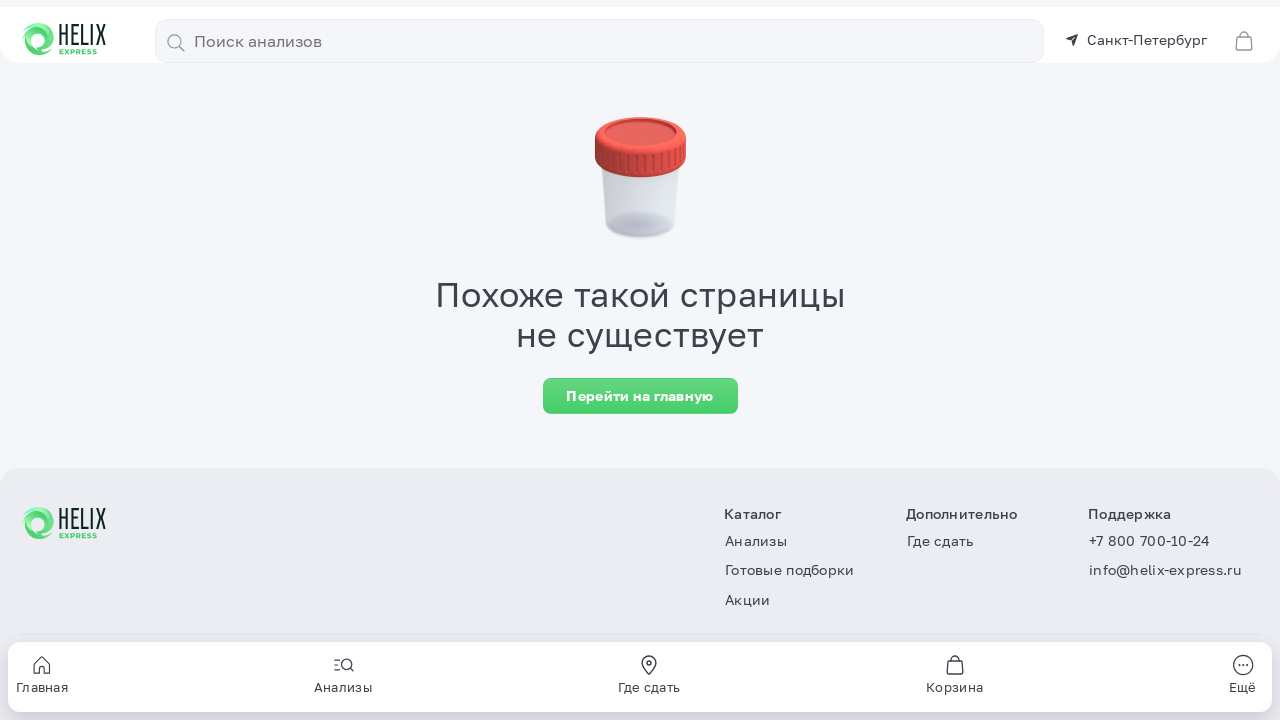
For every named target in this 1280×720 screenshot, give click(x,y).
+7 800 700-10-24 (1149, 540)
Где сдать (940, 540)
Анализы (756, 540)
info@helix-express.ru (1165, 569)
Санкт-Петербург (1136, 39)
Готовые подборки (789, 569)
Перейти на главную (639, 395)
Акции (747, 599)
